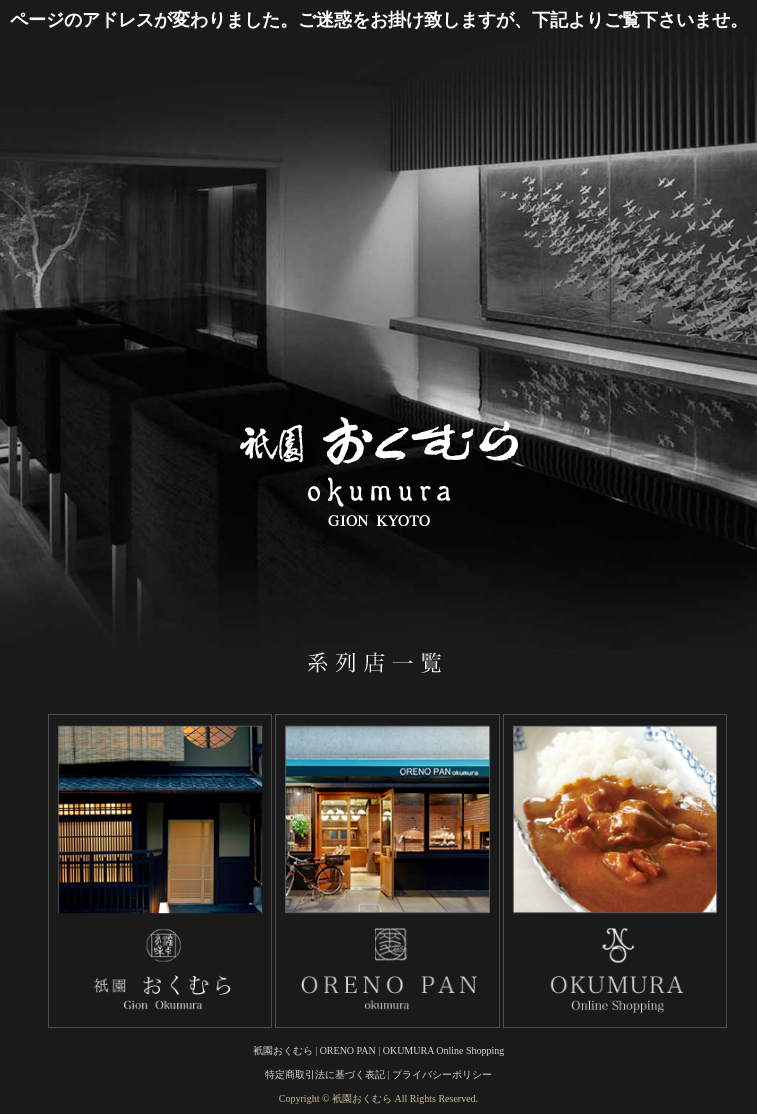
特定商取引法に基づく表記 (325, 1074)
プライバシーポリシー (442, 1074)
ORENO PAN (348, 1050)
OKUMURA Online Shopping (444, 1050)
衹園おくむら (283, 1050)
